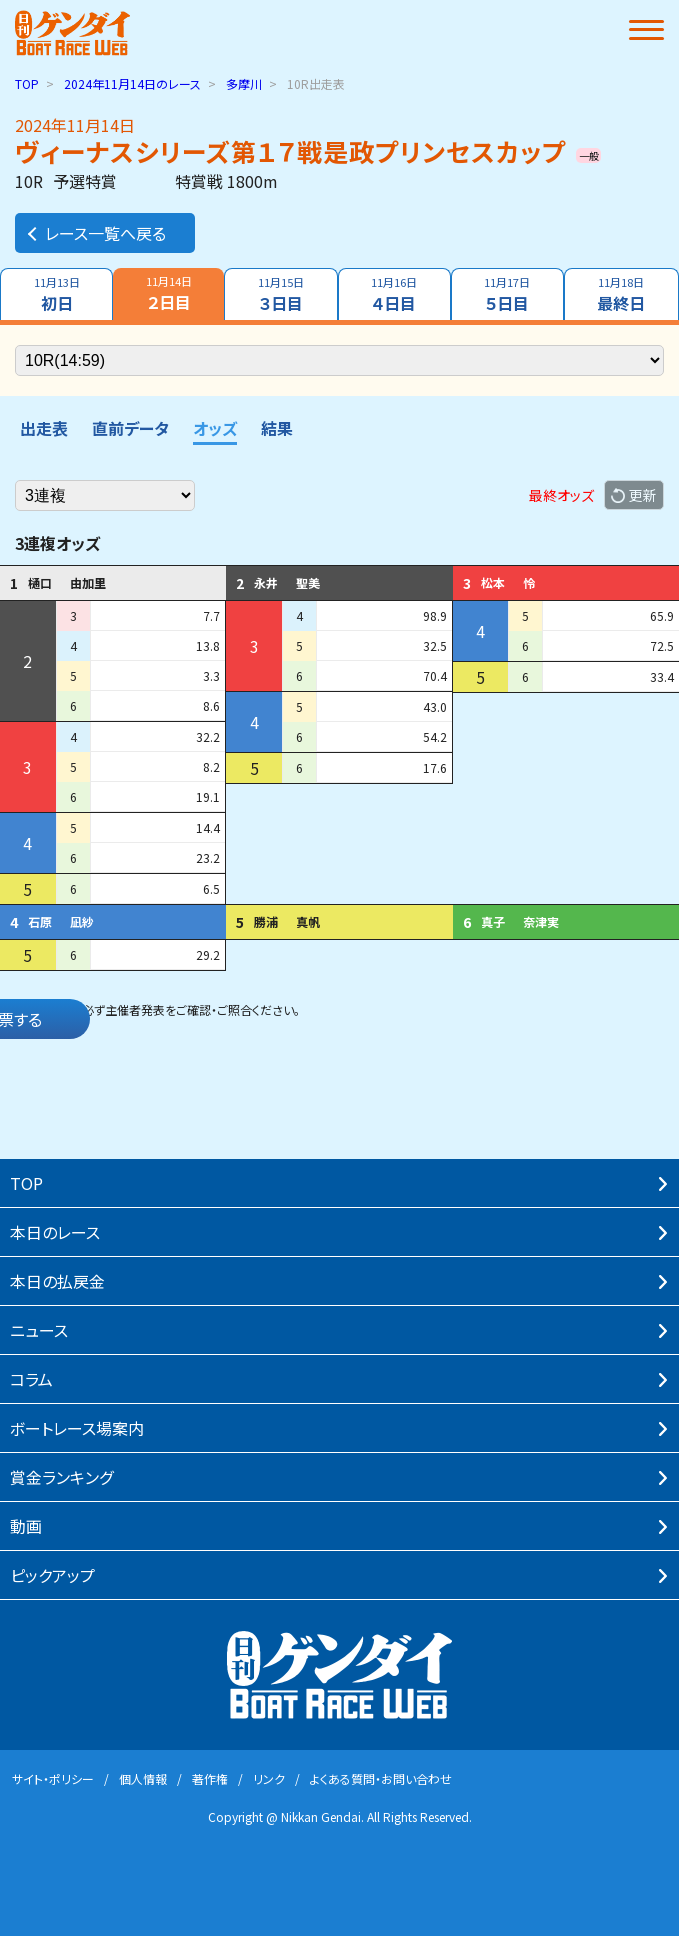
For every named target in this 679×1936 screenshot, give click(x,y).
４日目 (394, 294)
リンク (269, 1778)
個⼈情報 (143, 1778)
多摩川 (244, 83)
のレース (132, 83)
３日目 (280, 294)
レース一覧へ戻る (95, 233)
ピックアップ (52, 1575)
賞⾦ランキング (61, 1477)
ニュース (39, 1330)
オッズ (215, 428)
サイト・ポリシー (53, 1778)
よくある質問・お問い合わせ (381, 1778)
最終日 (621, 294)
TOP (27, 83)
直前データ (130, 428)
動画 (26, 1526)
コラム (31, 1379)
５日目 (507, 294)
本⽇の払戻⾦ (57, 1281)
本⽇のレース (55, 1232)
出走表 (44, 428)
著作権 (210, 1778)
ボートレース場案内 (77, 1428)
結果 (277, 428)
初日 (56, 294)
